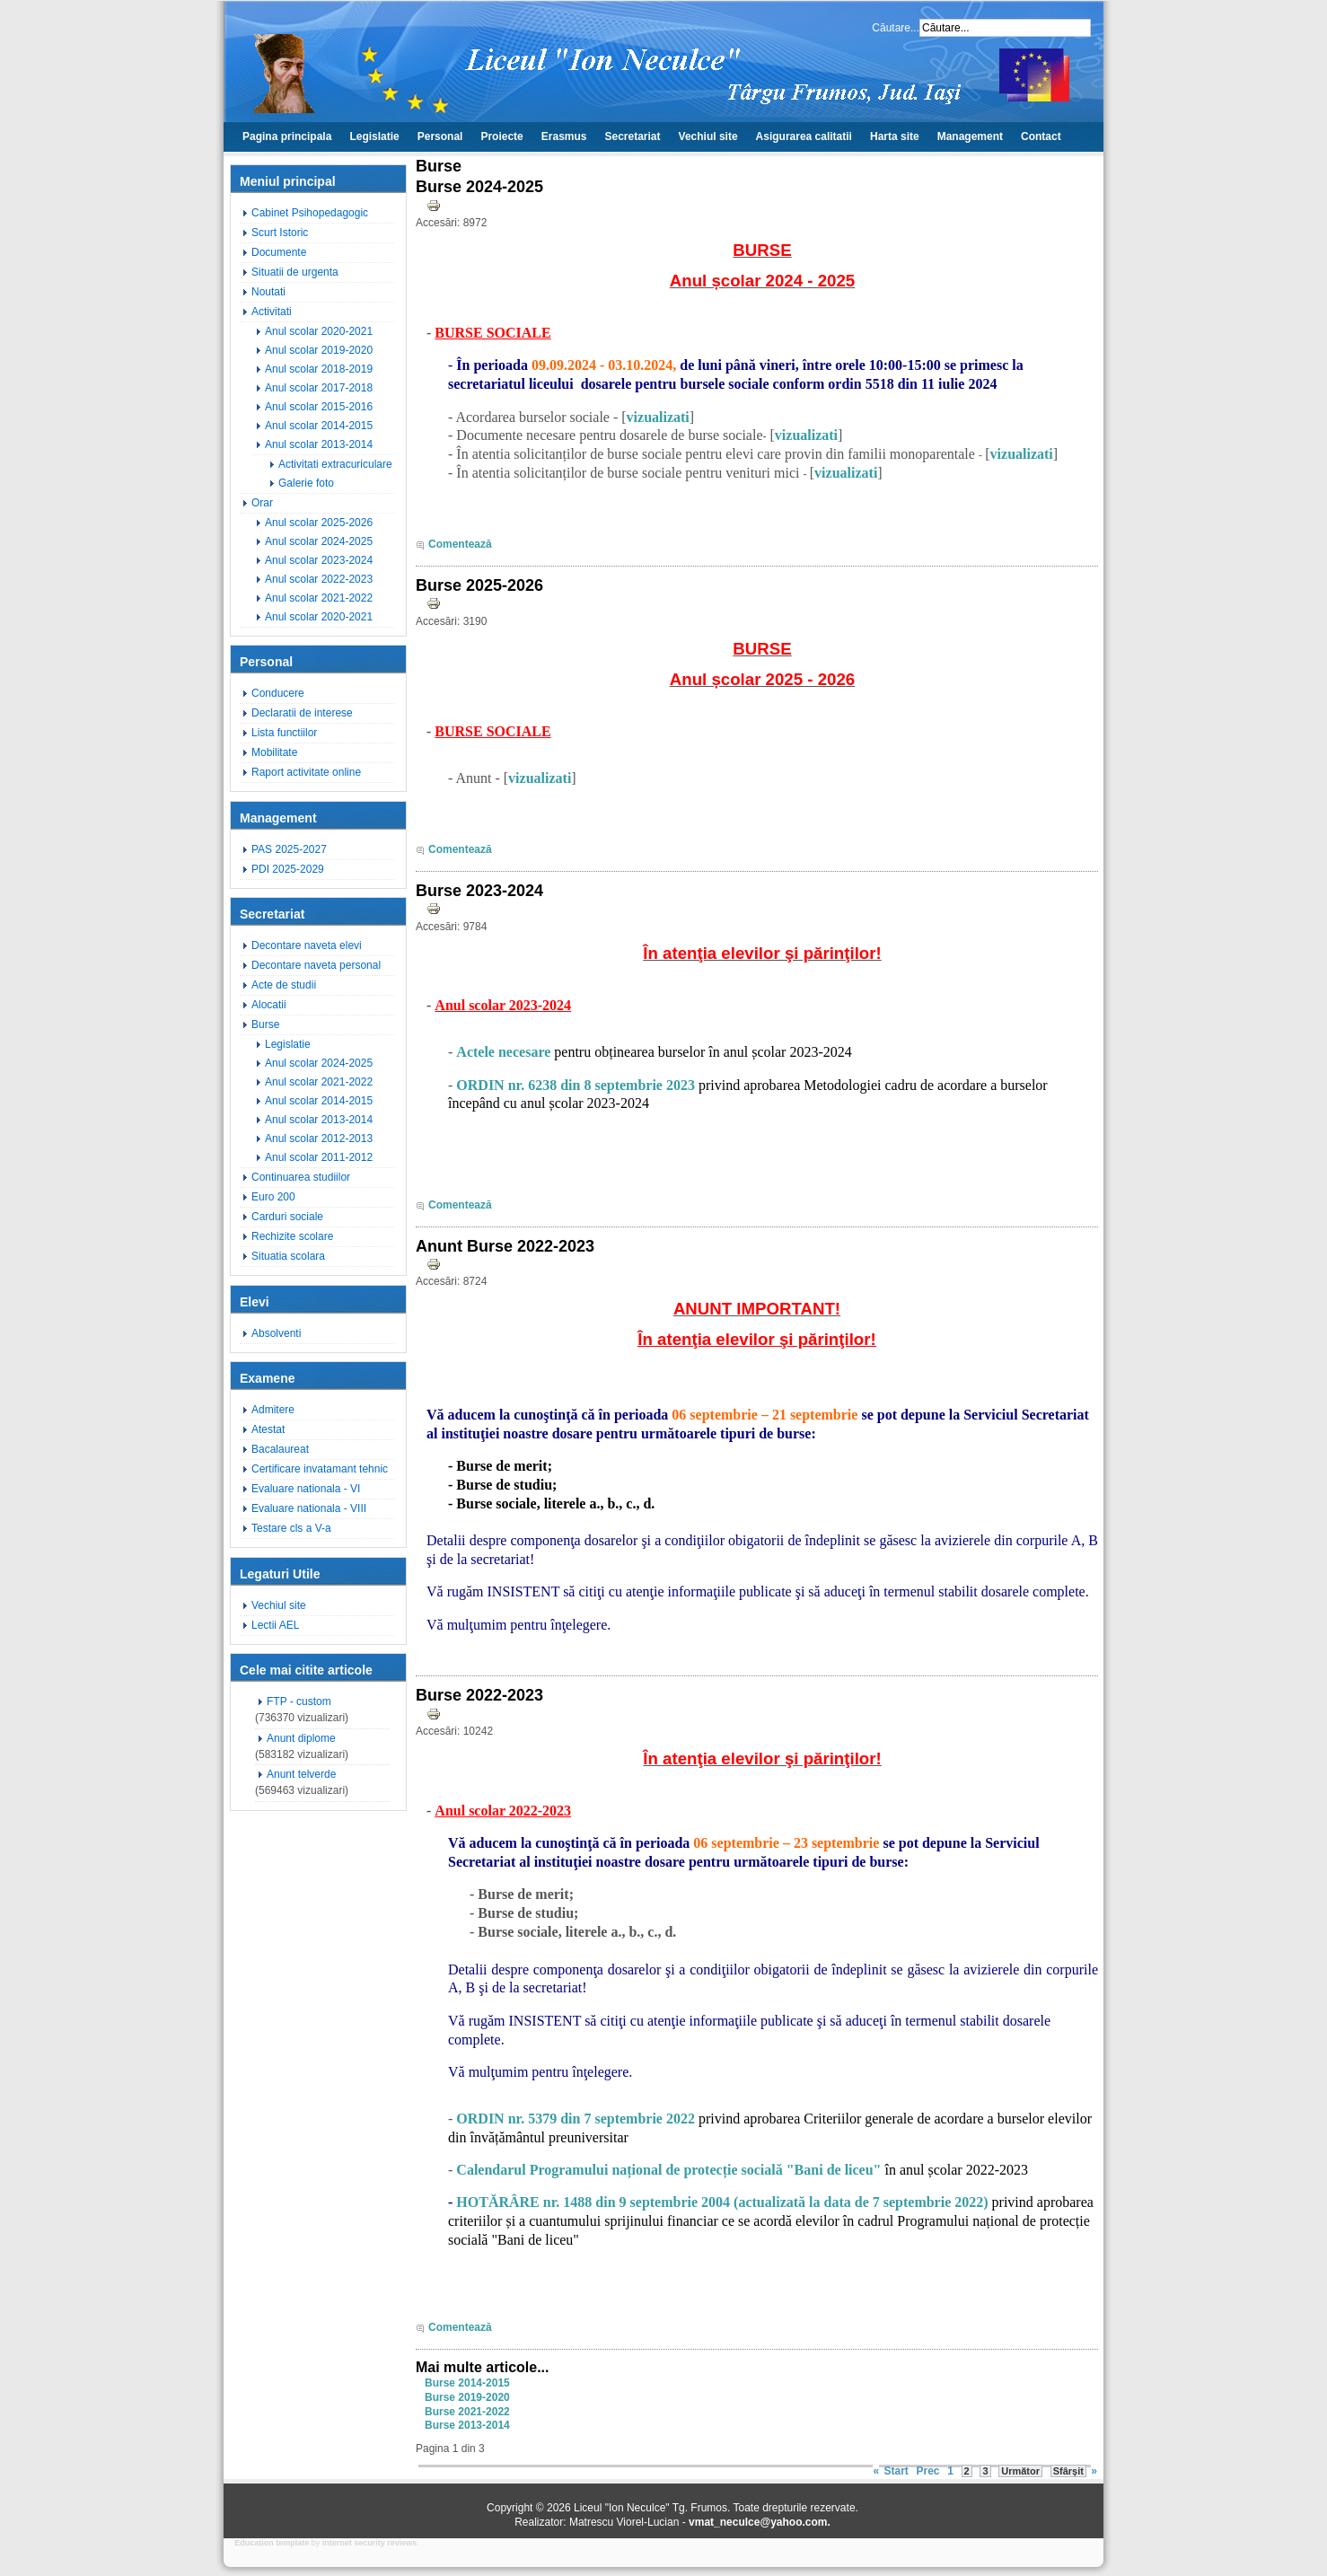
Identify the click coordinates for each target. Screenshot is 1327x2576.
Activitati (271, 311)
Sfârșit (1068, 2471)
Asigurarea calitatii (804, 136)
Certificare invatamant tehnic (319, 1469)
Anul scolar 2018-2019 (319, 369)
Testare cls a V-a (291, 1528)
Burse (265, 1024)
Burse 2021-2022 (467, 2411)
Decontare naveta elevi (306, 945)
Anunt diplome (301, 1738)
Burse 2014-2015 (467, 2383)
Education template (271, 2542)
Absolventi (276, 1333)
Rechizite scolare (292, 1236)
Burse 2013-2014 (467, 2425)
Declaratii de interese (302, 713)
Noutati (268, 292)
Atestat (268, 1429)
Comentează (460, 544)
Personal (440, 136)
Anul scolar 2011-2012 (319, 1157)
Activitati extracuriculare (335, 464)
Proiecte (501, 136)
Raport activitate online (306, 772)
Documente (278, 252)
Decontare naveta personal (316, 965)
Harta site (894, 136)
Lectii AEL (275, 1625)
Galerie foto (306, 483)
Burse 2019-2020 (467, 2397)
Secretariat (633, 136)
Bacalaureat (280, 1449)
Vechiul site (708, 136)
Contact (1041, 136)
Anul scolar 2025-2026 (319, 522)
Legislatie (374, 136)
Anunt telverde (301, 1774)
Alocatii (268, 1004)
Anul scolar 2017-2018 (319, 388)
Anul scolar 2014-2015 (319, 425)
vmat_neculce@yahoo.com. (759, 2522)
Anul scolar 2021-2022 (319, 598)
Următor (1020, 2471)
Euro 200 (273, 1197)
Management (970, 136)
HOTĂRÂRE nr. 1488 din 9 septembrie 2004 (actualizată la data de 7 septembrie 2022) (722, 2202)
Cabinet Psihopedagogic (309, 213)
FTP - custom (299, 1701)
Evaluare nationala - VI (305, 1488)
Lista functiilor (284, 732)
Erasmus (564, 136)
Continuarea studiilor (300, 1177)
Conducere (277, 693)
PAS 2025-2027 (289, 849)
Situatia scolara (288, 1256)
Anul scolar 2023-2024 (319, 560)
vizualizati (658, 417)
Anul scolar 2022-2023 (319, 579)
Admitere (272, 1409)
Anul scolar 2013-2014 (319, 444)
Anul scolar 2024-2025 (319, 541)
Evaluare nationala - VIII (308, 1508)
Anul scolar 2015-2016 (319, 406)
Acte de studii (283, 985)
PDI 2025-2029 (287, 869)
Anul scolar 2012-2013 (319, 1138)
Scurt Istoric (279, 232)
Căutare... (895, 28)
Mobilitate (274, 752)
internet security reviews (369, 2542)
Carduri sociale (287, 1216)
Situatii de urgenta (294, 272)
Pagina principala (286, 136)
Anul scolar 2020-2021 (319, 331)
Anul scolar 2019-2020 (319, 350)
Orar (262, 503)
